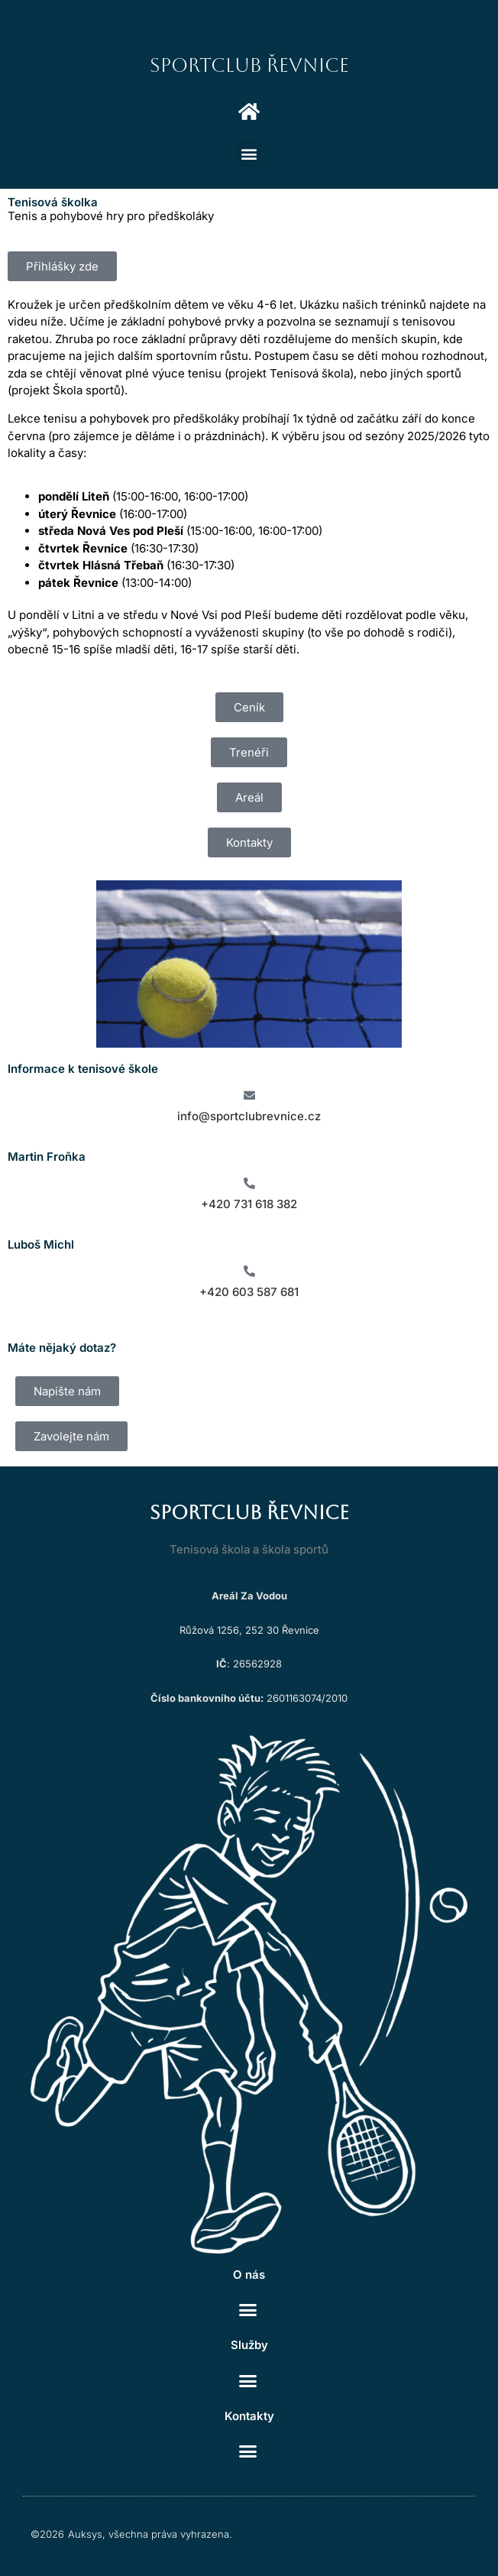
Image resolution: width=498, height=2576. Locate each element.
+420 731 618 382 (249, 1204)
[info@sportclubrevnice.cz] (249, 1095)
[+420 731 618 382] (249, 1183)
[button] (249, 153)
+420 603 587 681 (249, 1292)
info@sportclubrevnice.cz (249, 1116)
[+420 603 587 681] (249, 1271)
